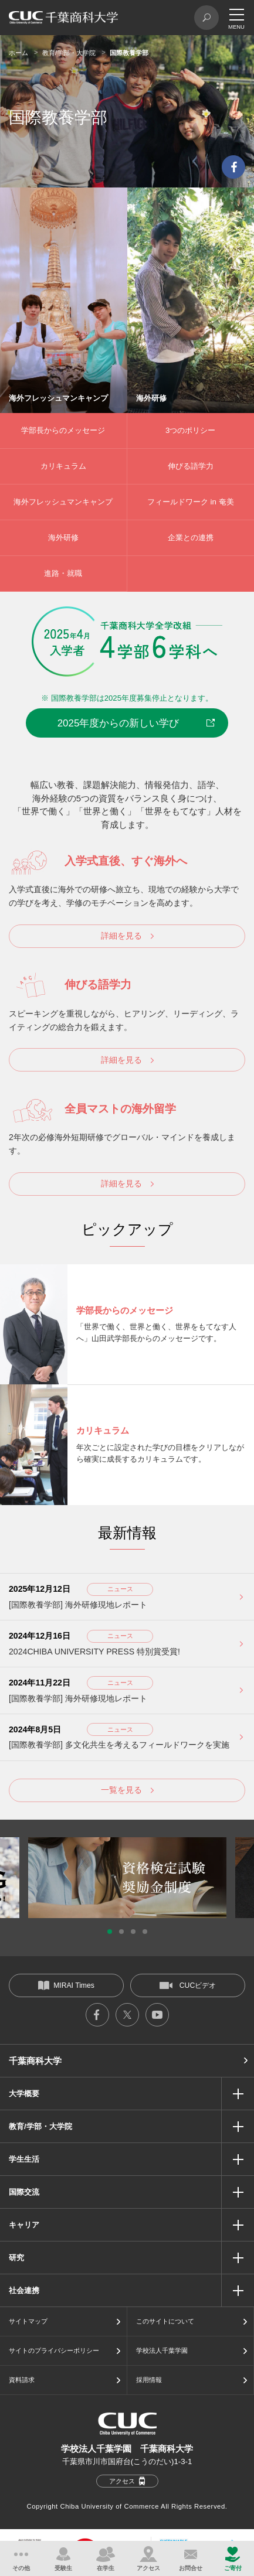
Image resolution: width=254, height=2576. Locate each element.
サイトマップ (28, 2321)
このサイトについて (165, 2321)
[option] (127, 1877)
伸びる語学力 (191, 466)
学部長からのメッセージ (63, 430)
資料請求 (22, 2379)
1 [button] (109, 1931)
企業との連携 (191, 537)
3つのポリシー (190, 430)
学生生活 (24, 2159)
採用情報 (149, 2379)
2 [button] (121, 1931)
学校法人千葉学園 (162, 2350)
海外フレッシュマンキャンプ (63, 501)
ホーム (18, 52)
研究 (16, 2257)
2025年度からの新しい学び (118, 723)
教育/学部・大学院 (69, 52)
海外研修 (63, 537)
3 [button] (133, 1931)
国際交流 (24, 2192)
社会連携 (24, 2290)
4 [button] (145, 1931)
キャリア (24, 2224)
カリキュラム (63, 466)
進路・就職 (63, 573)
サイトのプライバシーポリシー (54, 2350)
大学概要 (24, 2093)
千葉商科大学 (35, 2061)
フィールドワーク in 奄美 (190, 501)
